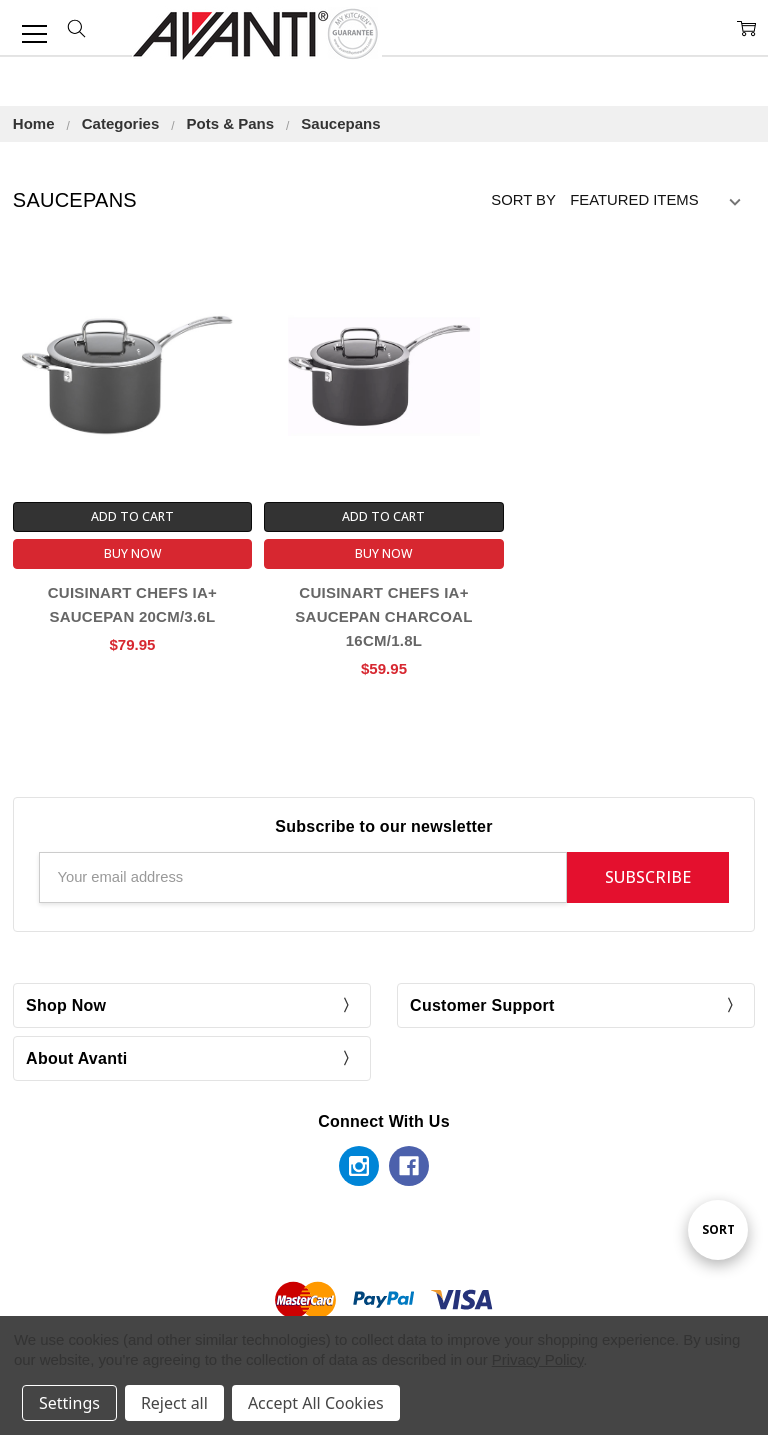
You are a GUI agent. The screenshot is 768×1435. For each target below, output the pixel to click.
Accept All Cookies (316, 1403)
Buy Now (132, 553)
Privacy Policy (538, 1359)
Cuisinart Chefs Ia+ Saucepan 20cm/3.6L (132, 604)
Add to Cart (132, 516)
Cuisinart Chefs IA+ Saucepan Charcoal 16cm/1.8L (383, 616)
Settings (69, 1403)
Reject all (174, 1403)
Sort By (523, 200)
